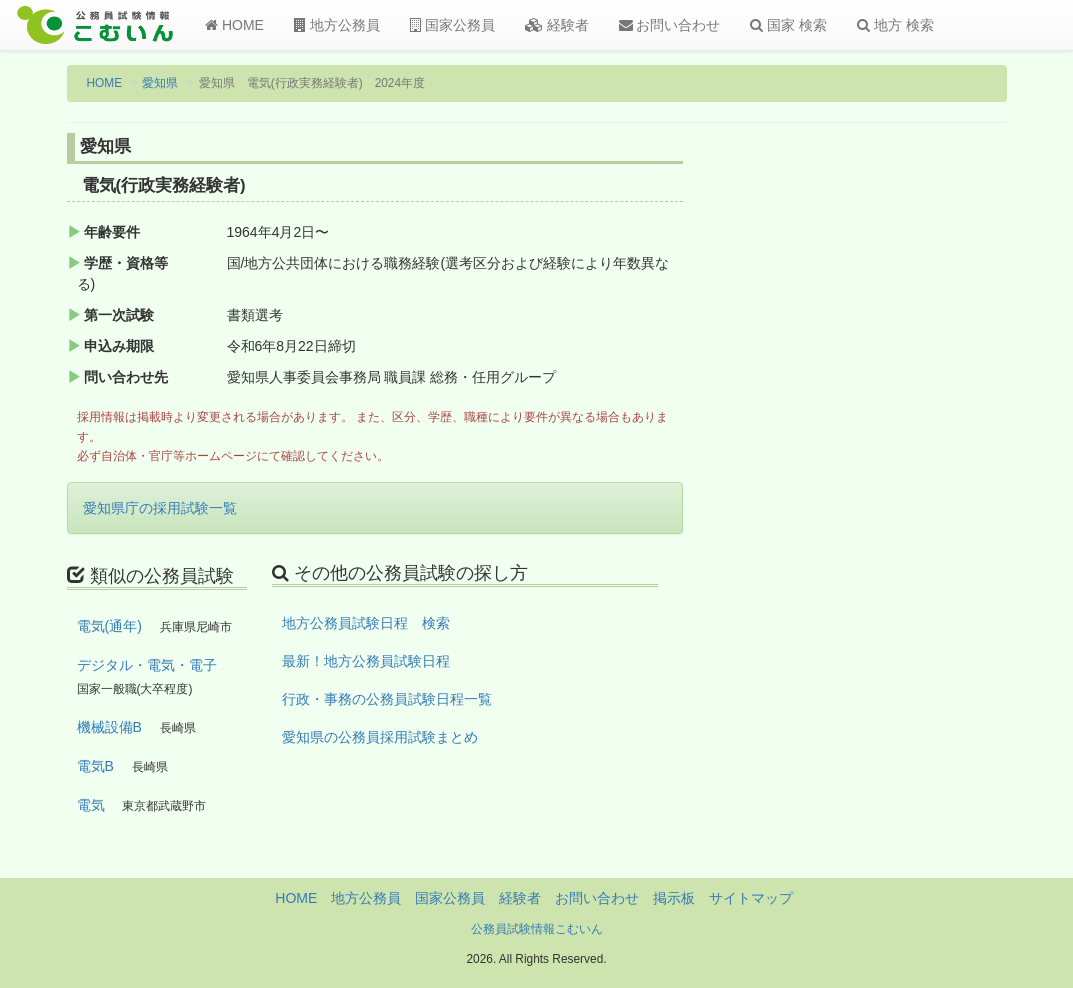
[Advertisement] (900, 463)
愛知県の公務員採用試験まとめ (380, 737)
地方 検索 (895, 25)
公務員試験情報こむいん (537, 929)
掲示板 (674, 898)
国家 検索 (788, 25)
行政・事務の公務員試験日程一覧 (387, 699)
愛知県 (160, 83)
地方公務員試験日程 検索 (366, 623)
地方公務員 (337, 25)
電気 (91, 805)
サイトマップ (751, 898)
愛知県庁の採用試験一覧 (160, 508)
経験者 (557, 25)
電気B (95, 766)
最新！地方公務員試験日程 (366, 661)
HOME (234, 25)
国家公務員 (452, 25)
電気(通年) (109, 626)
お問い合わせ (670, 25)
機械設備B (109, 727)
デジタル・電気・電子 (147, 665)
